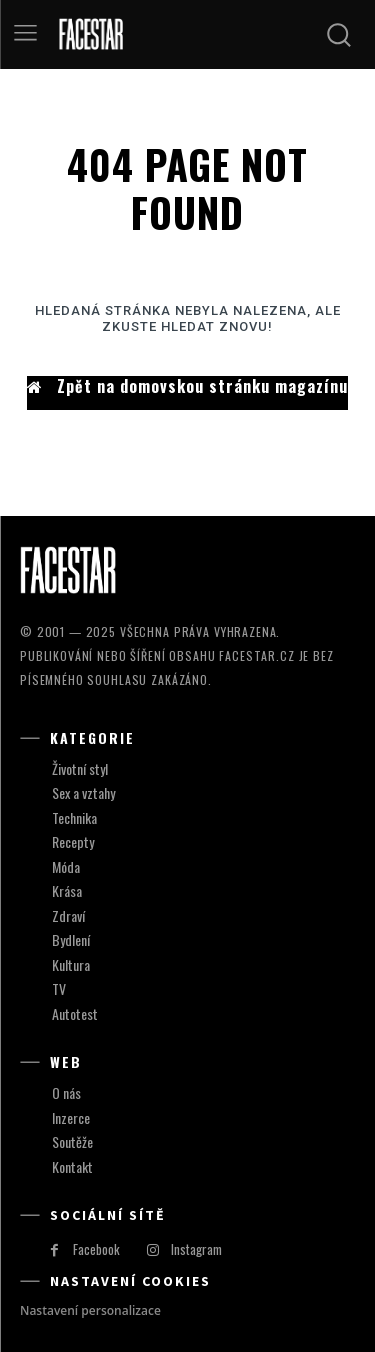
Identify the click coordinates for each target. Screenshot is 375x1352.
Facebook (96, 1249)
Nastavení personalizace (90, 1310)
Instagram (196, 1249)
